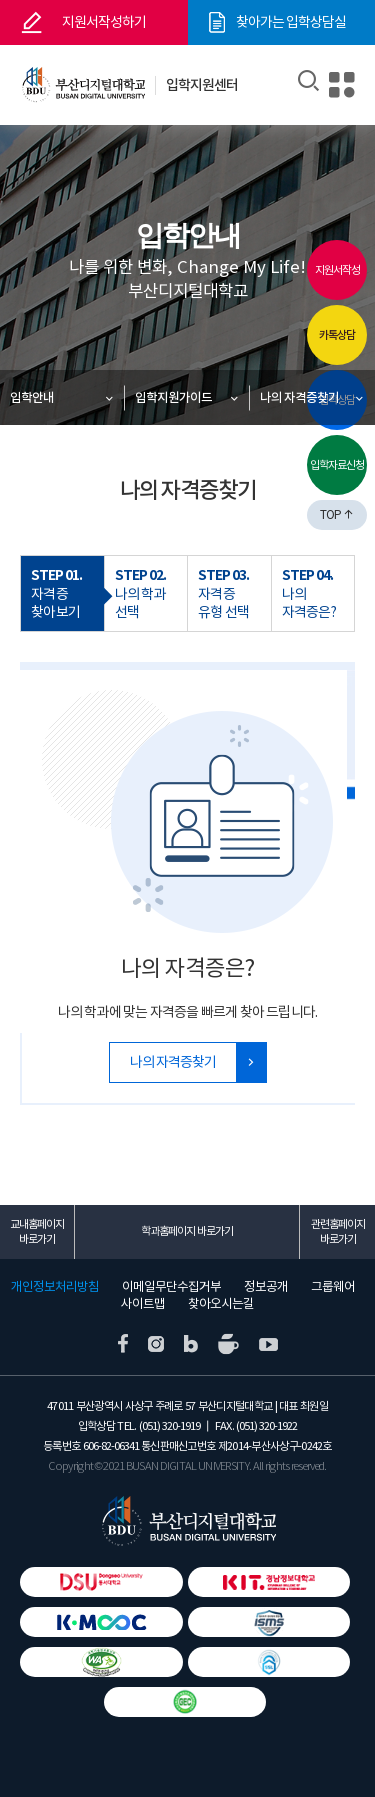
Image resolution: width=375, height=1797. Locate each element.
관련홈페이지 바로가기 (338, 1231)
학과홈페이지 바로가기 (187, 1231)
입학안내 (32, 397)
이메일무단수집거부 (171, 1287)
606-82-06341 (111, 1446)
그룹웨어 (333, 1287)
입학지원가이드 (173, 397)
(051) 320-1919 (169, 1426)
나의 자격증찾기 (299, 397)
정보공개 (266, 1287)
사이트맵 (143, 1304)
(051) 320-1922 (266, 1426)
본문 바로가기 (0, 0)
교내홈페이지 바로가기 (37, 1231)
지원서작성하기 (104, 22)
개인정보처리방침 (55, 1287)
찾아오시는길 (221, 1304)
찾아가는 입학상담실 (291, 22)
